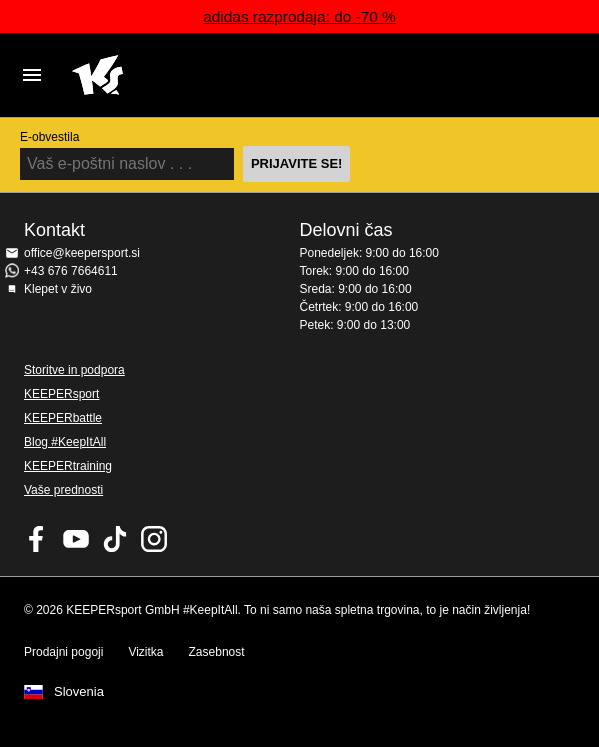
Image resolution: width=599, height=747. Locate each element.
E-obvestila (49, 137)
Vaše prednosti (63, 490)
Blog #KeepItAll (65, 442)
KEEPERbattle (63, 418)
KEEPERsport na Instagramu (154, 539)
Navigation (32, 75)
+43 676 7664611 (71, 271)
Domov (279, 75)
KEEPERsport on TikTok (115, 539)
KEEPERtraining (68, 466)
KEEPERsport (61, 394)
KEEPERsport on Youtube (76, 539)
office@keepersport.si (82, 253)
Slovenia (79, 692)
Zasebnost (217, 652)
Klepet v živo (58, 289)
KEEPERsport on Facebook (37, 539)
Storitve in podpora (74, 370)
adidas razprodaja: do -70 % (299, 16)
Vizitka (145, 652)
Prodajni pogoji (63, 652)
